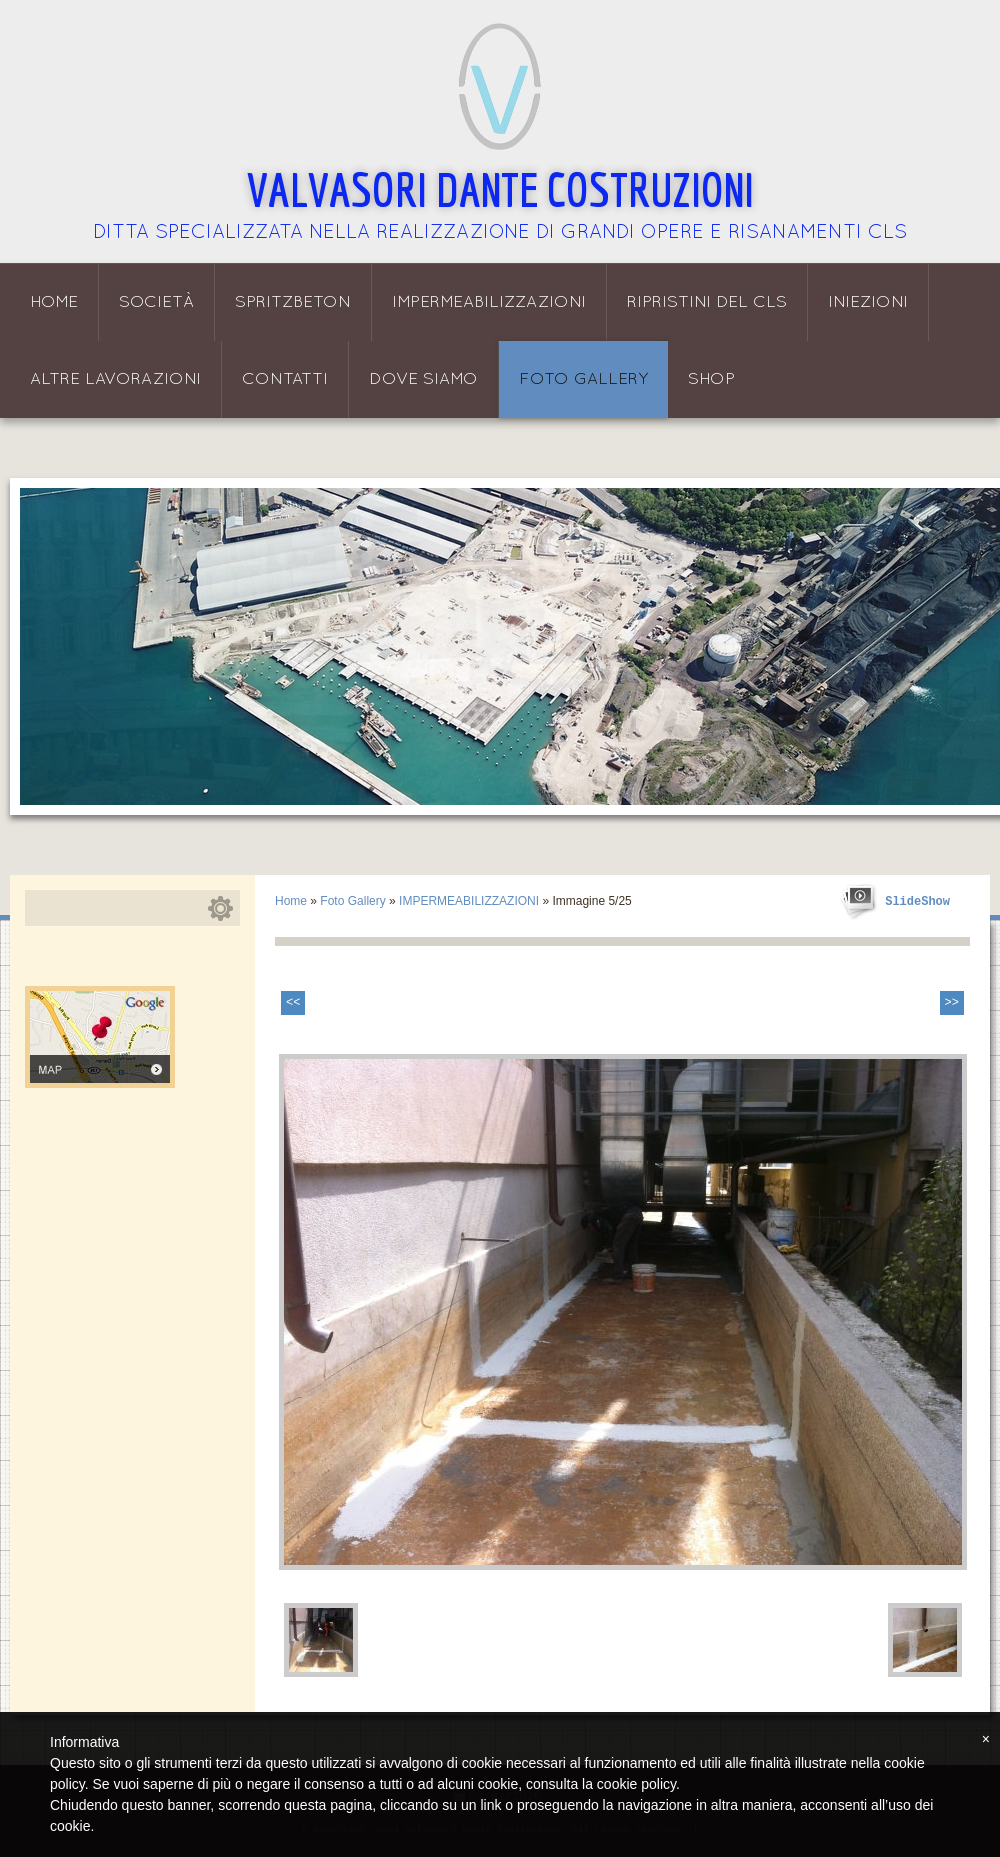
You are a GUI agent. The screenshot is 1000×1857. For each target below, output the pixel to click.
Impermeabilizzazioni (489, 302)
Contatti (285, 379)
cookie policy (636, 1784)
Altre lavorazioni (115, 379)
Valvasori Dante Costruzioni (500, 189)
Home (54, 302)
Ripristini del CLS (707, 302)
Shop (711, 379)
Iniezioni (868, 302)
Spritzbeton (293, 302)
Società (156, 302)
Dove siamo (423, 379)
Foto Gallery (583, 379)
